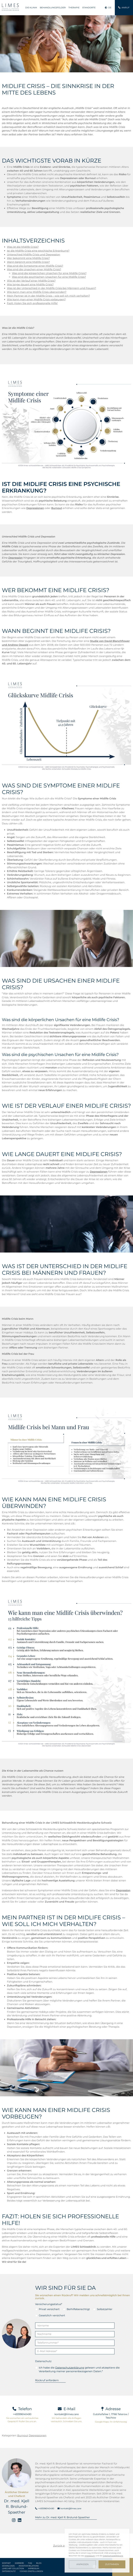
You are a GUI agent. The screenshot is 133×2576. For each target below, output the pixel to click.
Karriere (19, 2563)
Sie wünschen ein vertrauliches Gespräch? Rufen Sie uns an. (22, 2419)
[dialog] (97, 2551)
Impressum (33, 2568)
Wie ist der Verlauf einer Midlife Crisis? (31, 280)
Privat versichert (49, 2309)
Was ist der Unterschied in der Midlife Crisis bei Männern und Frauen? (51, 288)
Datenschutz (43, 2361)
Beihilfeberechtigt (78, 2309)
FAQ (30, 2563)
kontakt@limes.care (67, 2414)
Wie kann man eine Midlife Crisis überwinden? (36, 292)
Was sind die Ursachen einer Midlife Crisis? (34, 269)
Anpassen (82, 2564)
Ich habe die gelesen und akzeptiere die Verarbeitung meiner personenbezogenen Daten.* (79, 2369)
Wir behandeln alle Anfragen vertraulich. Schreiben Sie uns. (66, 2419)
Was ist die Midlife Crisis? (23, 246)
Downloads (8, 2566)
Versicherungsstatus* (48, 2304)
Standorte (89, 7)
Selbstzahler (104, 2309)
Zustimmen (112, 2564)
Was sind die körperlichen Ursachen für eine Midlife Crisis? (49, 273)
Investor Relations (29, 2566)
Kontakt (6, 2563)
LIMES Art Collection (13, 2568)
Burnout (22, 2435)
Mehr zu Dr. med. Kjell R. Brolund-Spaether (62, 2517)
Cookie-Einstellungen (31, 2571)
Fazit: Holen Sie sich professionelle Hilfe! (32, 303)
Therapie (73, 7)
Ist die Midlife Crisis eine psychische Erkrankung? (38, 250)
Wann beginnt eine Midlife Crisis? (28, 262)
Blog (39, 2563)
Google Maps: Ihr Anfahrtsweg (111, 2421)
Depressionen (37, 2435)
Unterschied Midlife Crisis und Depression (33, 254)
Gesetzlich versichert (52, 2315)
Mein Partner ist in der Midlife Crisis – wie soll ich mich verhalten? (48, 295)
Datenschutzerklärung (69, 2367)
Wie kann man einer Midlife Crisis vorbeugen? (36, 299)
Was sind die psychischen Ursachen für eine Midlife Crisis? (49, 276)
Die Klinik (31, 7)
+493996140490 (22, 2414)
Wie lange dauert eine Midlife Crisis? (30, 284)
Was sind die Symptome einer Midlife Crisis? (35, 265)
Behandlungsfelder (53, 7)
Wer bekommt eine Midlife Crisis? (28, 258)
